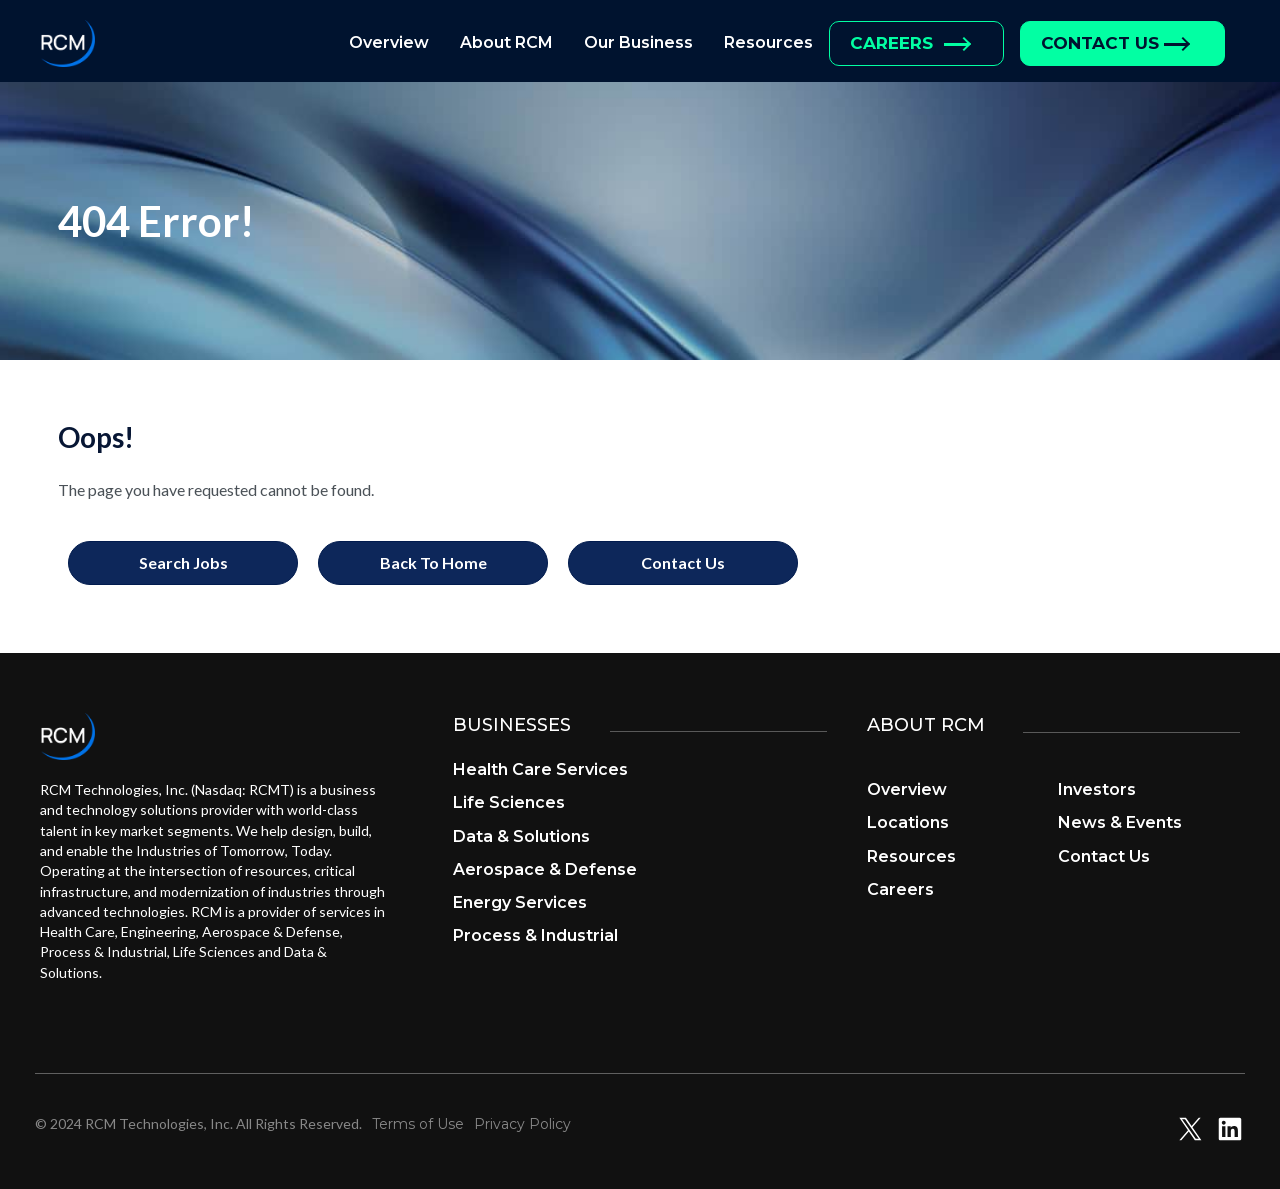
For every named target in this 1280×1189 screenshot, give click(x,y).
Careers (900, 889)
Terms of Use (418, 1124)
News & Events (1120, 822)
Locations (908, 822)
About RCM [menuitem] (506, 42)
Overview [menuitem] (389, 42)
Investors (1097, 789)
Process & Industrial (535, 935)
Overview (907, 789)
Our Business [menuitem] (638, 42)
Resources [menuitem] (768, 42)
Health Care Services (540, 769)
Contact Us (1104, 856)
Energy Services (520, 902)
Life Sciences (509, 802)
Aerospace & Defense (545, 869)
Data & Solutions (521, 836)
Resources (911, 856)
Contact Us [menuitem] (1100, 43)
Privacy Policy (522, 1124)
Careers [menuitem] (891, 43)
